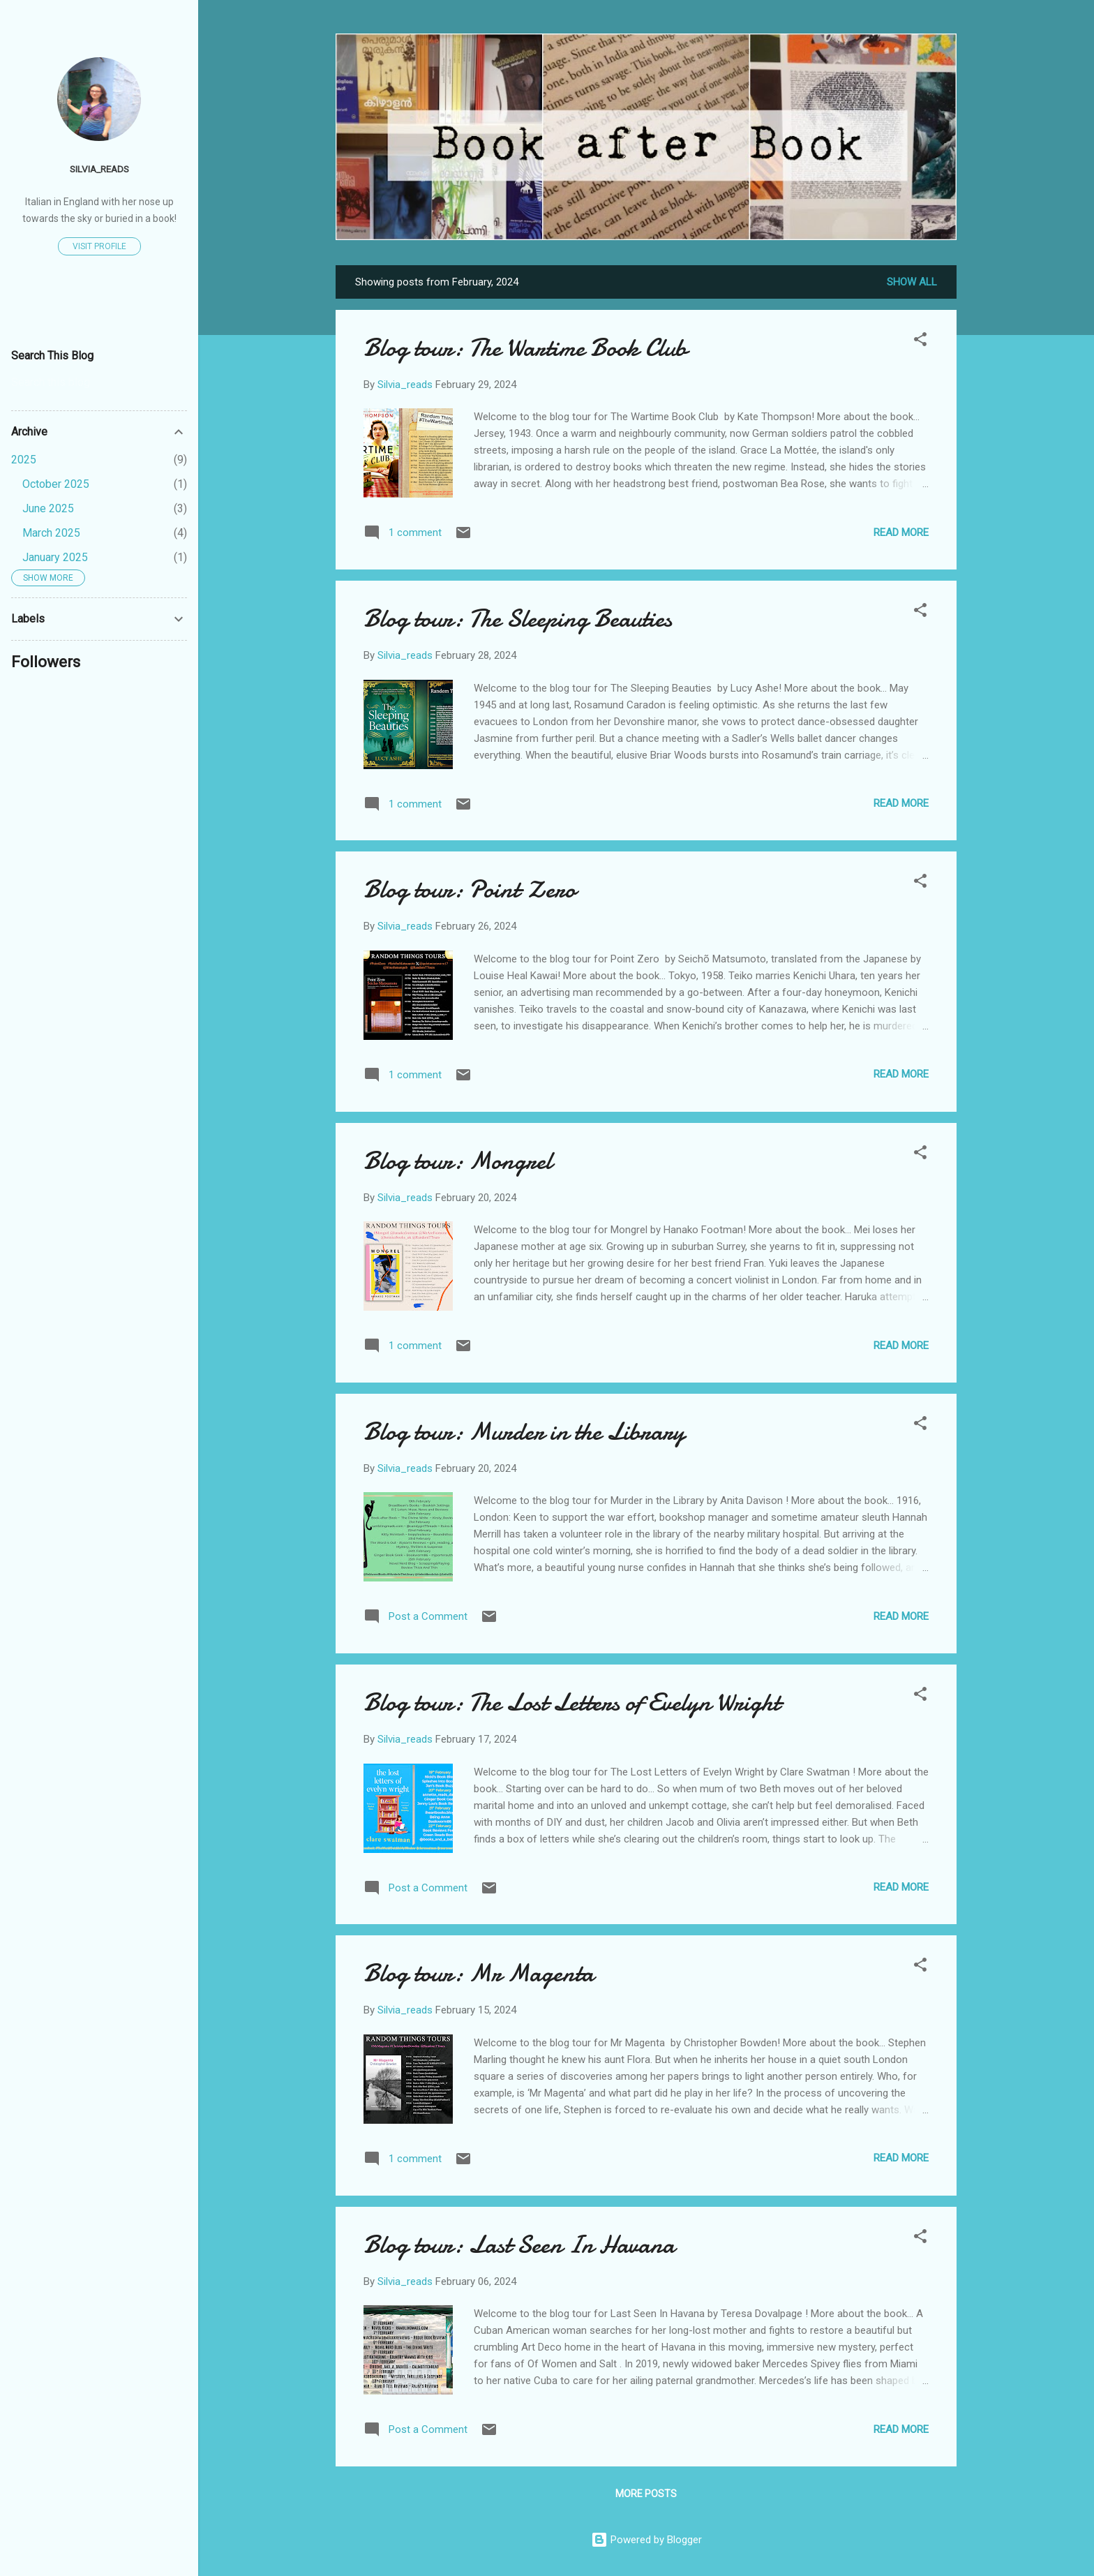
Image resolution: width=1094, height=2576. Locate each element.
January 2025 (55, 557)
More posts (646, 2493)
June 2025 (48, 508)
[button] (920, 341)
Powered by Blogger (646, 2539)
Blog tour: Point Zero (470, 889)
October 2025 (55, 484)
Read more (901, 532)
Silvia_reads (99, 168)
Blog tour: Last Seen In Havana (519, 2245)
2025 (23, 459)
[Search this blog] (99, 382)
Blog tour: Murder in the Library (524, 1432)
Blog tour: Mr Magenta (479, 1973)
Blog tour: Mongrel (458, 1161)
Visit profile (99, 246)
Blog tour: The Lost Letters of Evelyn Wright (572, 1702)
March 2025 (51, 532)
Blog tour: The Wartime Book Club (525, 348)
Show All (912, 282)
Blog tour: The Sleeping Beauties (518, 619)
